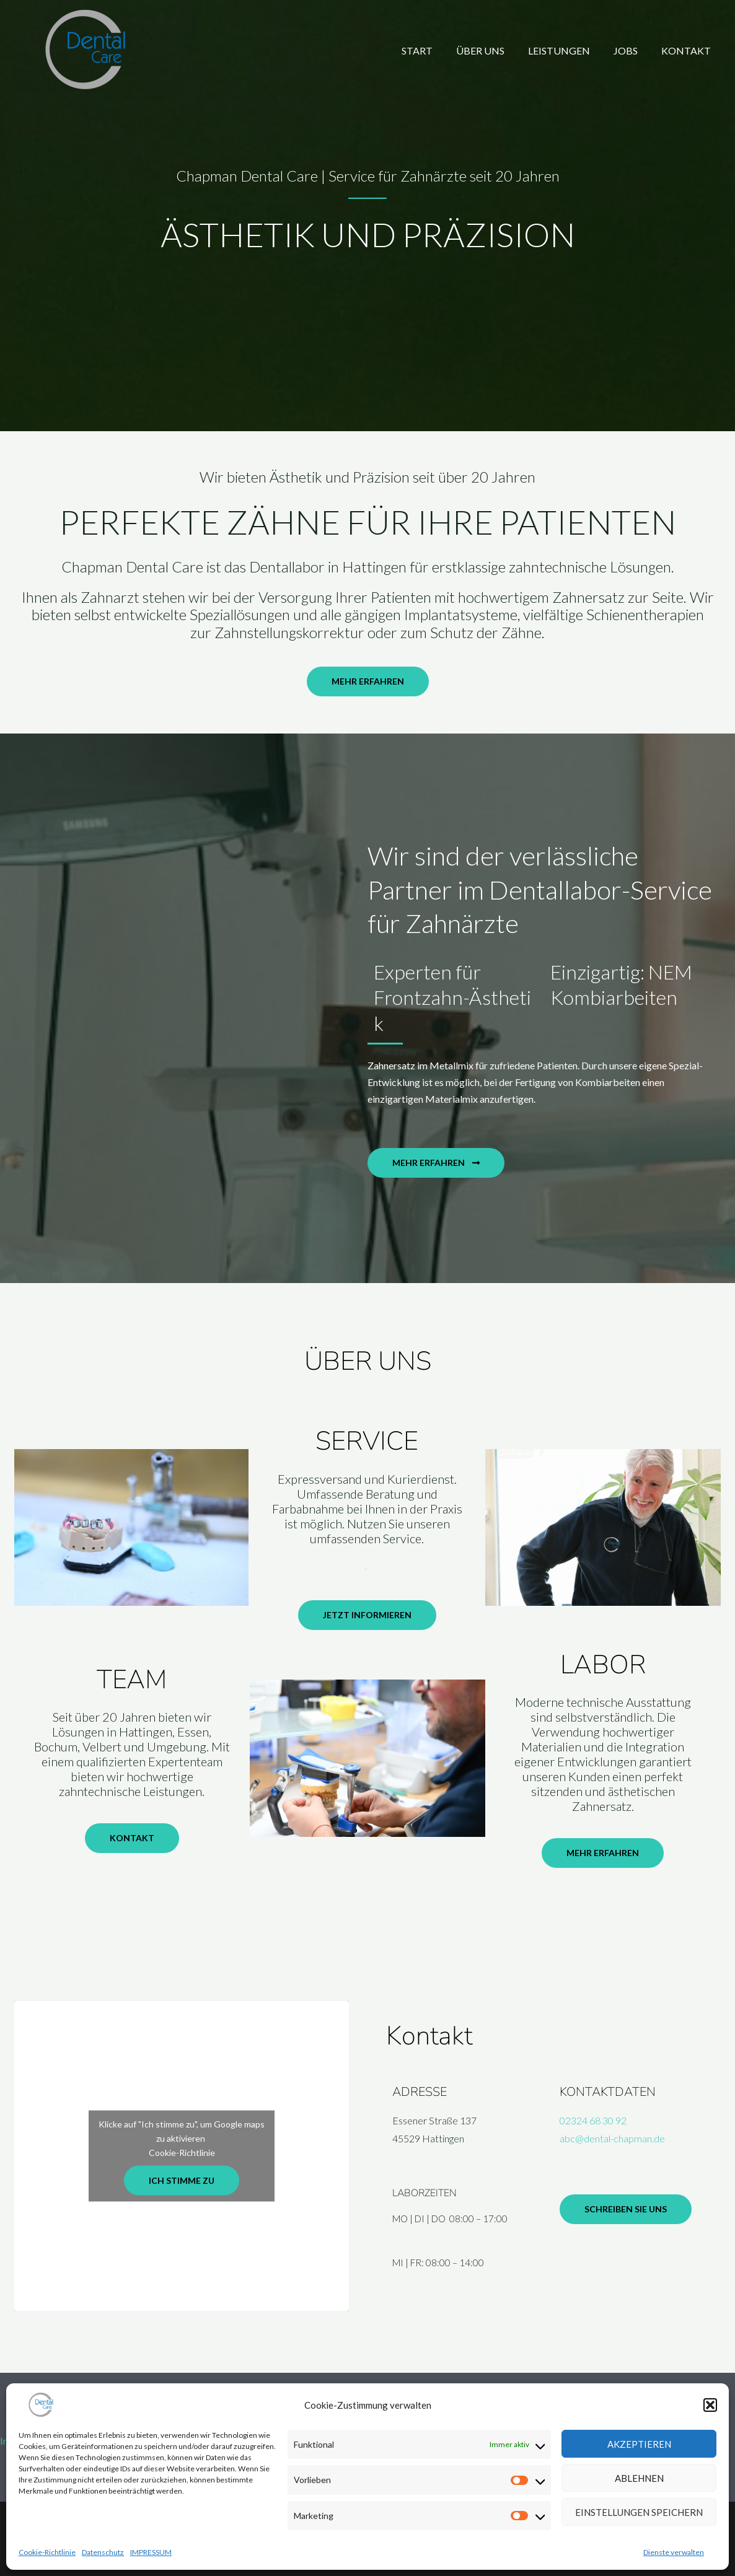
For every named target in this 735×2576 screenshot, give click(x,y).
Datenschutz (103, 2552)
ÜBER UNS (493, 50)
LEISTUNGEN (568, 50)
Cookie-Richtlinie (47, 2552)
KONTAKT (688, 50)
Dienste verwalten (673, 2552)
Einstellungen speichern (639, 2512)
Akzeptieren (639, 2444)
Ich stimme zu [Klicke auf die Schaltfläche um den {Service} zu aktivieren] (181, 2180)
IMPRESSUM (151, 2552)
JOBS (631, 50)
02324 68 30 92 (593, 2120)
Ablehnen (639, 2478)
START (433, 50)
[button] (710, 2405)
